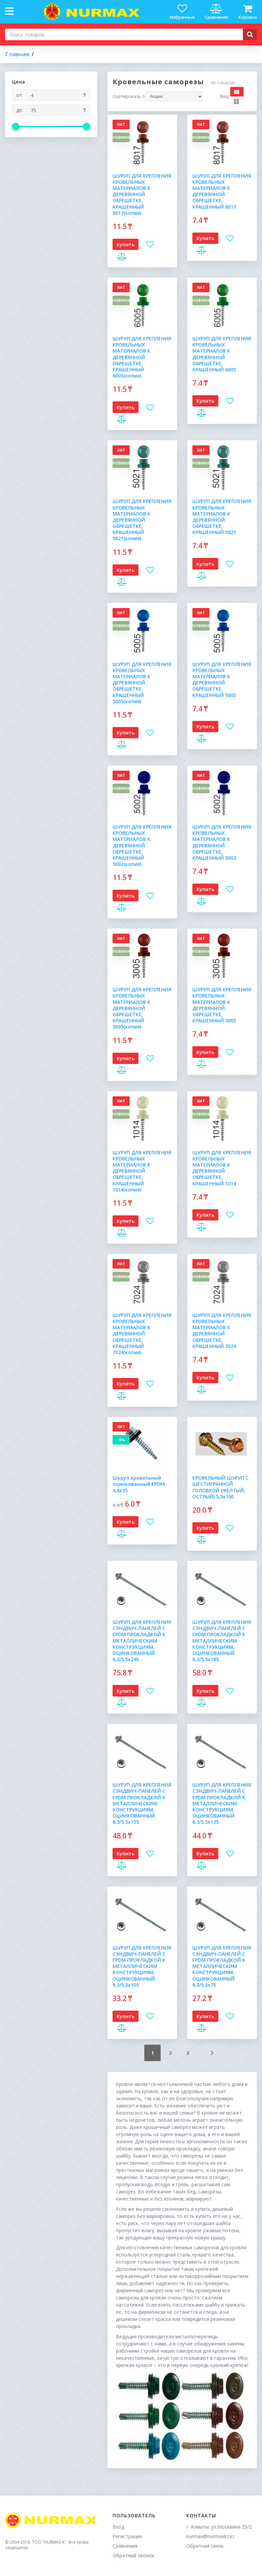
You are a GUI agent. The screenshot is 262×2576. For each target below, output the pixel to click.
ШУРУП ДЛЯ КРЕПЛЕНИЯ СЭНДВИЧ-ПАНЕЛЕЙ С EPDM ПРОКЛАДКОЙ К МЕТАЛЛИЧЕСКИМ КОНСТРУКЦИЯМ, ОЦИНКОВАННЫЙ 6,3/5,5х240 (142, 1640)
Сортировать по (129, 96)
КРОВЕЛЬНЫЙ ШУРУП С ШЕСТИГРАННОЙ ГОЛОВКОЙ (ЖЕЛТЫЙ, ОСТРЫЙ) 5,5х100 (220, 1487)
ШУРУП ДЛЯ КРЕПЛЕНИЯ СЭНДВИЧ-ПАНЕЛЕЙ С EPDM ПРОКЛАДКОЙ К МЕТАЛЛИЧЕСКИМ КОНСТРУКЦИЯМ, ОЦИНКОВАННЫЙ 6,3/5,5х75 (221, 1966)
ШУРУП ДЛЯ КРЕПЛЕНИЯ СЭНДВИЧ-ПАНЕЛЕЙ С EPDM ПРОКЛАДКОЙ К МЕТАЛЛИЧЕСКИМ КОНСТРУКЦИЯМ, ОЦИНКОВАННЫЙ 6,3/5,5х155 (142, 1803)
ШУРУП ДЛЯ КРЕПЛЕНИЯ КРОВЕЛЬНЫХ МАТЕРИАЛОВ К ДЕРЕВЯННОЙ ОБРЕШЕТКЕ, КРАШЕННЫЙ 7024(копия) (142, 1334)
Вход (118, 2526)
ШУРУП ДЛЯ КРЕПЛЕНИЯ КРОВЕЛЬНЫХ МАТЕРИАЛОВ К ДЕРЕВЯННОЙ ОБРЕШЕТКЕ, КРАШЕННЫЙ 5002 (221, 842)
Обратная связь (205, 2546)
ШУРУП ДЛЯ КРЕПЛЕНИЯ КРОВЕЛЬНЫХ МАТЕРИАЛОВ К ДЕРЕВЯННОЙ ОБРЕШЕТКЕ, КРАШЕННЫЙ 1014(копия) (142, 1171)
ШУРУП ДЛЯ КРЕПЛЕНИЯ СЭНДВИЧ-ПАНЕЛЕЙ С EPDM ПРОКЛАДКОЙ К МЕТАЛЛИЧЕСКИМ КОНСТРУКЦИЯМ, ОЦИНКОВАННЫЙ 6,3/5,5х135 (221, 1803)
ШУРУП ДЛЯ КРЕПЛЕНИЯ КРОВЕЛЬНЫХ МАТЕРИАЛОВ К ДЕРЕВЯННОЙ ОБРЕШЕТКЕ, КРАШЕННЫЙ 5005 (221, 679)
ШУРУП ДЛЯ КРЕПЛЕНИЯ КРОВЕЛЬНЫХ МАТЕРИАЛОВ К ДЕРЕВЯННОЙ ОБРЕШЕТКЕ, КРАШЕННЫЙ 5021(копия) (142, 520)
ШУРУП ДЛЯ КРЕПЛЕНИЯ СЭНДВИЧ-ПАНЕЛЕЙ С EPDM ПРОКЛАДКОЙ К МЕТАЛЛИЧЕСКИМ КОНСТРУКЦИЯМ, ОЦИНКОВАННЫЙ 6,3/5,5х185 (221, 1640)
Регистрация (127, 2536)
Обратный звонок (133, 2555)
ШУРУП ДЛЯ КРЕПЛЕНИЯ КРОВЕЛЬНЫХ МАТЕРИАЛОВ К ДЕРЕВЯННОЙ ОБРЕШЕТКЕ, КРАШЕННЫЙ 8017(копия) (142, 194)
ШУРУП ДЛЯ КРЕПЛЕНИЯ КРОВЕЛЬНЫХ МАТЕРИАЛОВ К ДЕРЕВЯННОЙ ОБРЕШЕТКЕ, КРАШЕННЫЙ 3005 (221, 1005)
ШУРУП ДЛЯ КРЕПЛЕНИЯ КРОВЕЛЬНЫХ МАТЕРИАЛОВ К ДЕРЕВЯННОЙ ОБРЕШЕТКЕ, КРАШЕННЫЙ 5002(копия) (142, 845)
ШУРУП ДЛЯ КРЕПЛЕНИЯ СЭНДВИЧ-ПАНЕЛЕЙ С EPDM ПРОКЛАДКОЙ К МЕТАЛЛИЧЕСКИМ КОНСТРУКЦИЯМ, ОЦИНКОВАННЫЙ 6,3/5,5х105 (142, 1966)
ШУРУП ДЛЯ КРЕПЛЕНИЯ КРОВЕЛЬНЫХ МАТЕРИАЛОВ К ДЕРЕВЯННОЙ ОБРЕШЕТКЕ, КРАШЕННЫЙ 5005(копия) (142, 683)
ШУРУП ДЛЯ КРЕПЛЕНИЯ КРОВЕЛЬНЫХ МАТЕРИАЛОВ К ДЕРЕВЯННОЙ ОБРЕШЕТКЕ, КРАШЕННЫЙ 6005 (221, 354)
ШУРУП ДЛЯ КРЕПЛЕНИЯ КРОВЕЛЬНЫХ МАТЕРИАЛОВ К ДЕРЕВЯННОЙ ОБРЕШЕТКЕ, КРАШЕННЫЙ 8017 (221, 191)
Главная (17, 54)
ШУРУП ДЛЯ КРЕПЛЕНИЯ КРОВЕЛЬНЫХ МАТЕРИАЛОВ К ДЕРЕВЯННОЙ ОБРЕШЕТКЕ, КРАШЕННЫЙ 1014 (221, 1168)
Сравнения (125, 2546)
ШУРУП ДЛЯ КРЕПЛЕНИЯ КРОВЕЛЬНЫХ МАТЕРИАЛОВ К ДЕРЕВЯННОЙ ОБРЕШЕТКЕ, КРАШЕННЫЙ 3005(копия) (142, 1008)
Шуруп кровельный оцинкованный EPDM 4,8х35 (139, 1484)
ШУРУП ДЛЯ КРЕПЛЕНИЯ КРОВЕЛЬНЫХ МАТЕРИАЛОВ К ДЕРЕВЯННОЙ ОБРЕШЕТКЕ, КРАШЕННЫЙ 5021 (221, 516)
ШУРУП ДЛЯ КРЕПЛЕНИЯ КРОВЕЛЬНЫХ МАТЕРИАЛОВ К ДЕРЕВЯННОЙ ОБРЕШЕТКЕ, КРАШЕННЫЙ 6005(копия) (142, 357)
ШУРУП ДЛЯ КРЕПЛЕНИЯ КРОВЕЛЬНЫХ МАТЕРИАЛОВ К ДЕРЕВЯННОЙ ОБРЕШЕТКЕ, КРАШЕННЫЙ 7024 (221, 1330)
